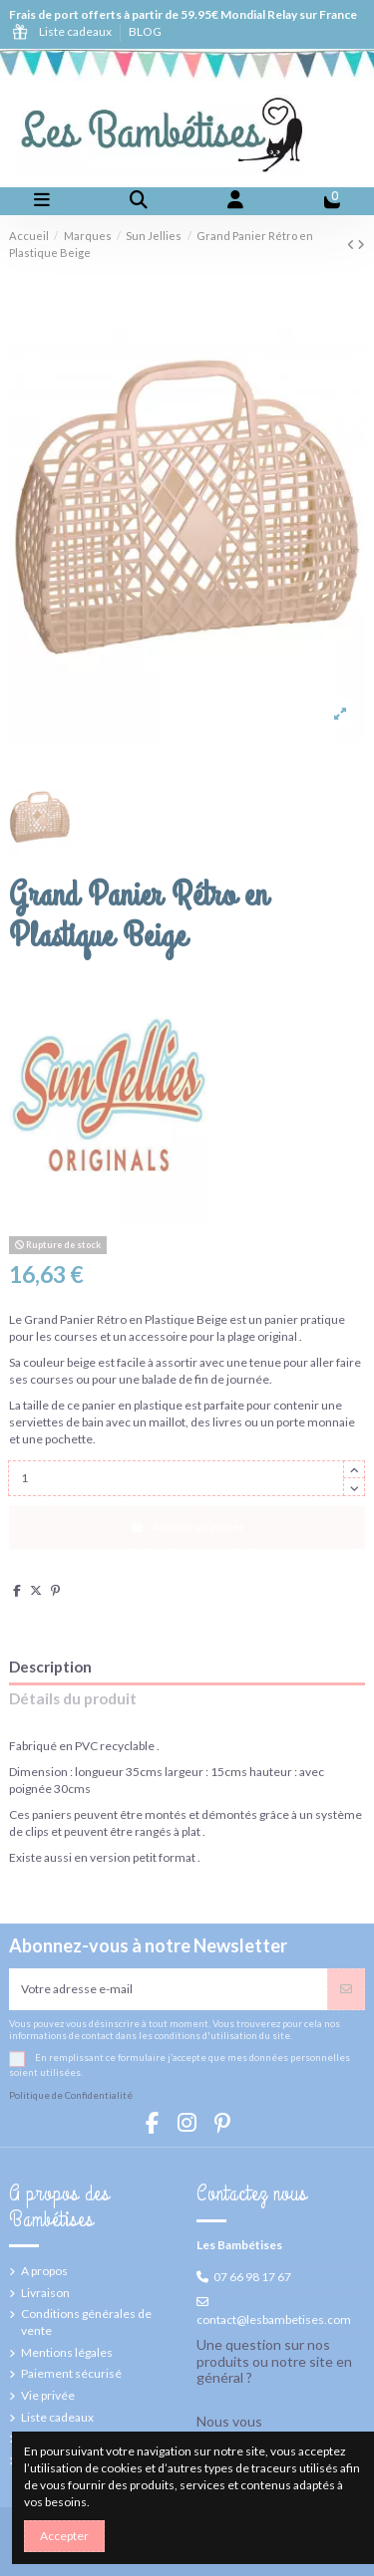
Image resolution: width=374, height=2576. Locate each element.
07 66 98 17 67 (252, 2276)
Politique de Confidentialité (71, 2095)
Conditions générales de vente (86, 2322)
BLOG (145, 31)
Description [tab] (50, 1667)
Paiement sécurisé (71, 2373)
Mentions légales (67, 2352)
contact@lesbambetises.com (273, 2319)
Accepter (64, 2535)
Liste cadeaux (76, 31)
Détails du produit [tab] (73, 1698)
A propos (44, 2270)
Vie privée (48, 2395)
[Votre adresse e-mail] (168, 1989)
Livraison (45, 2292)
